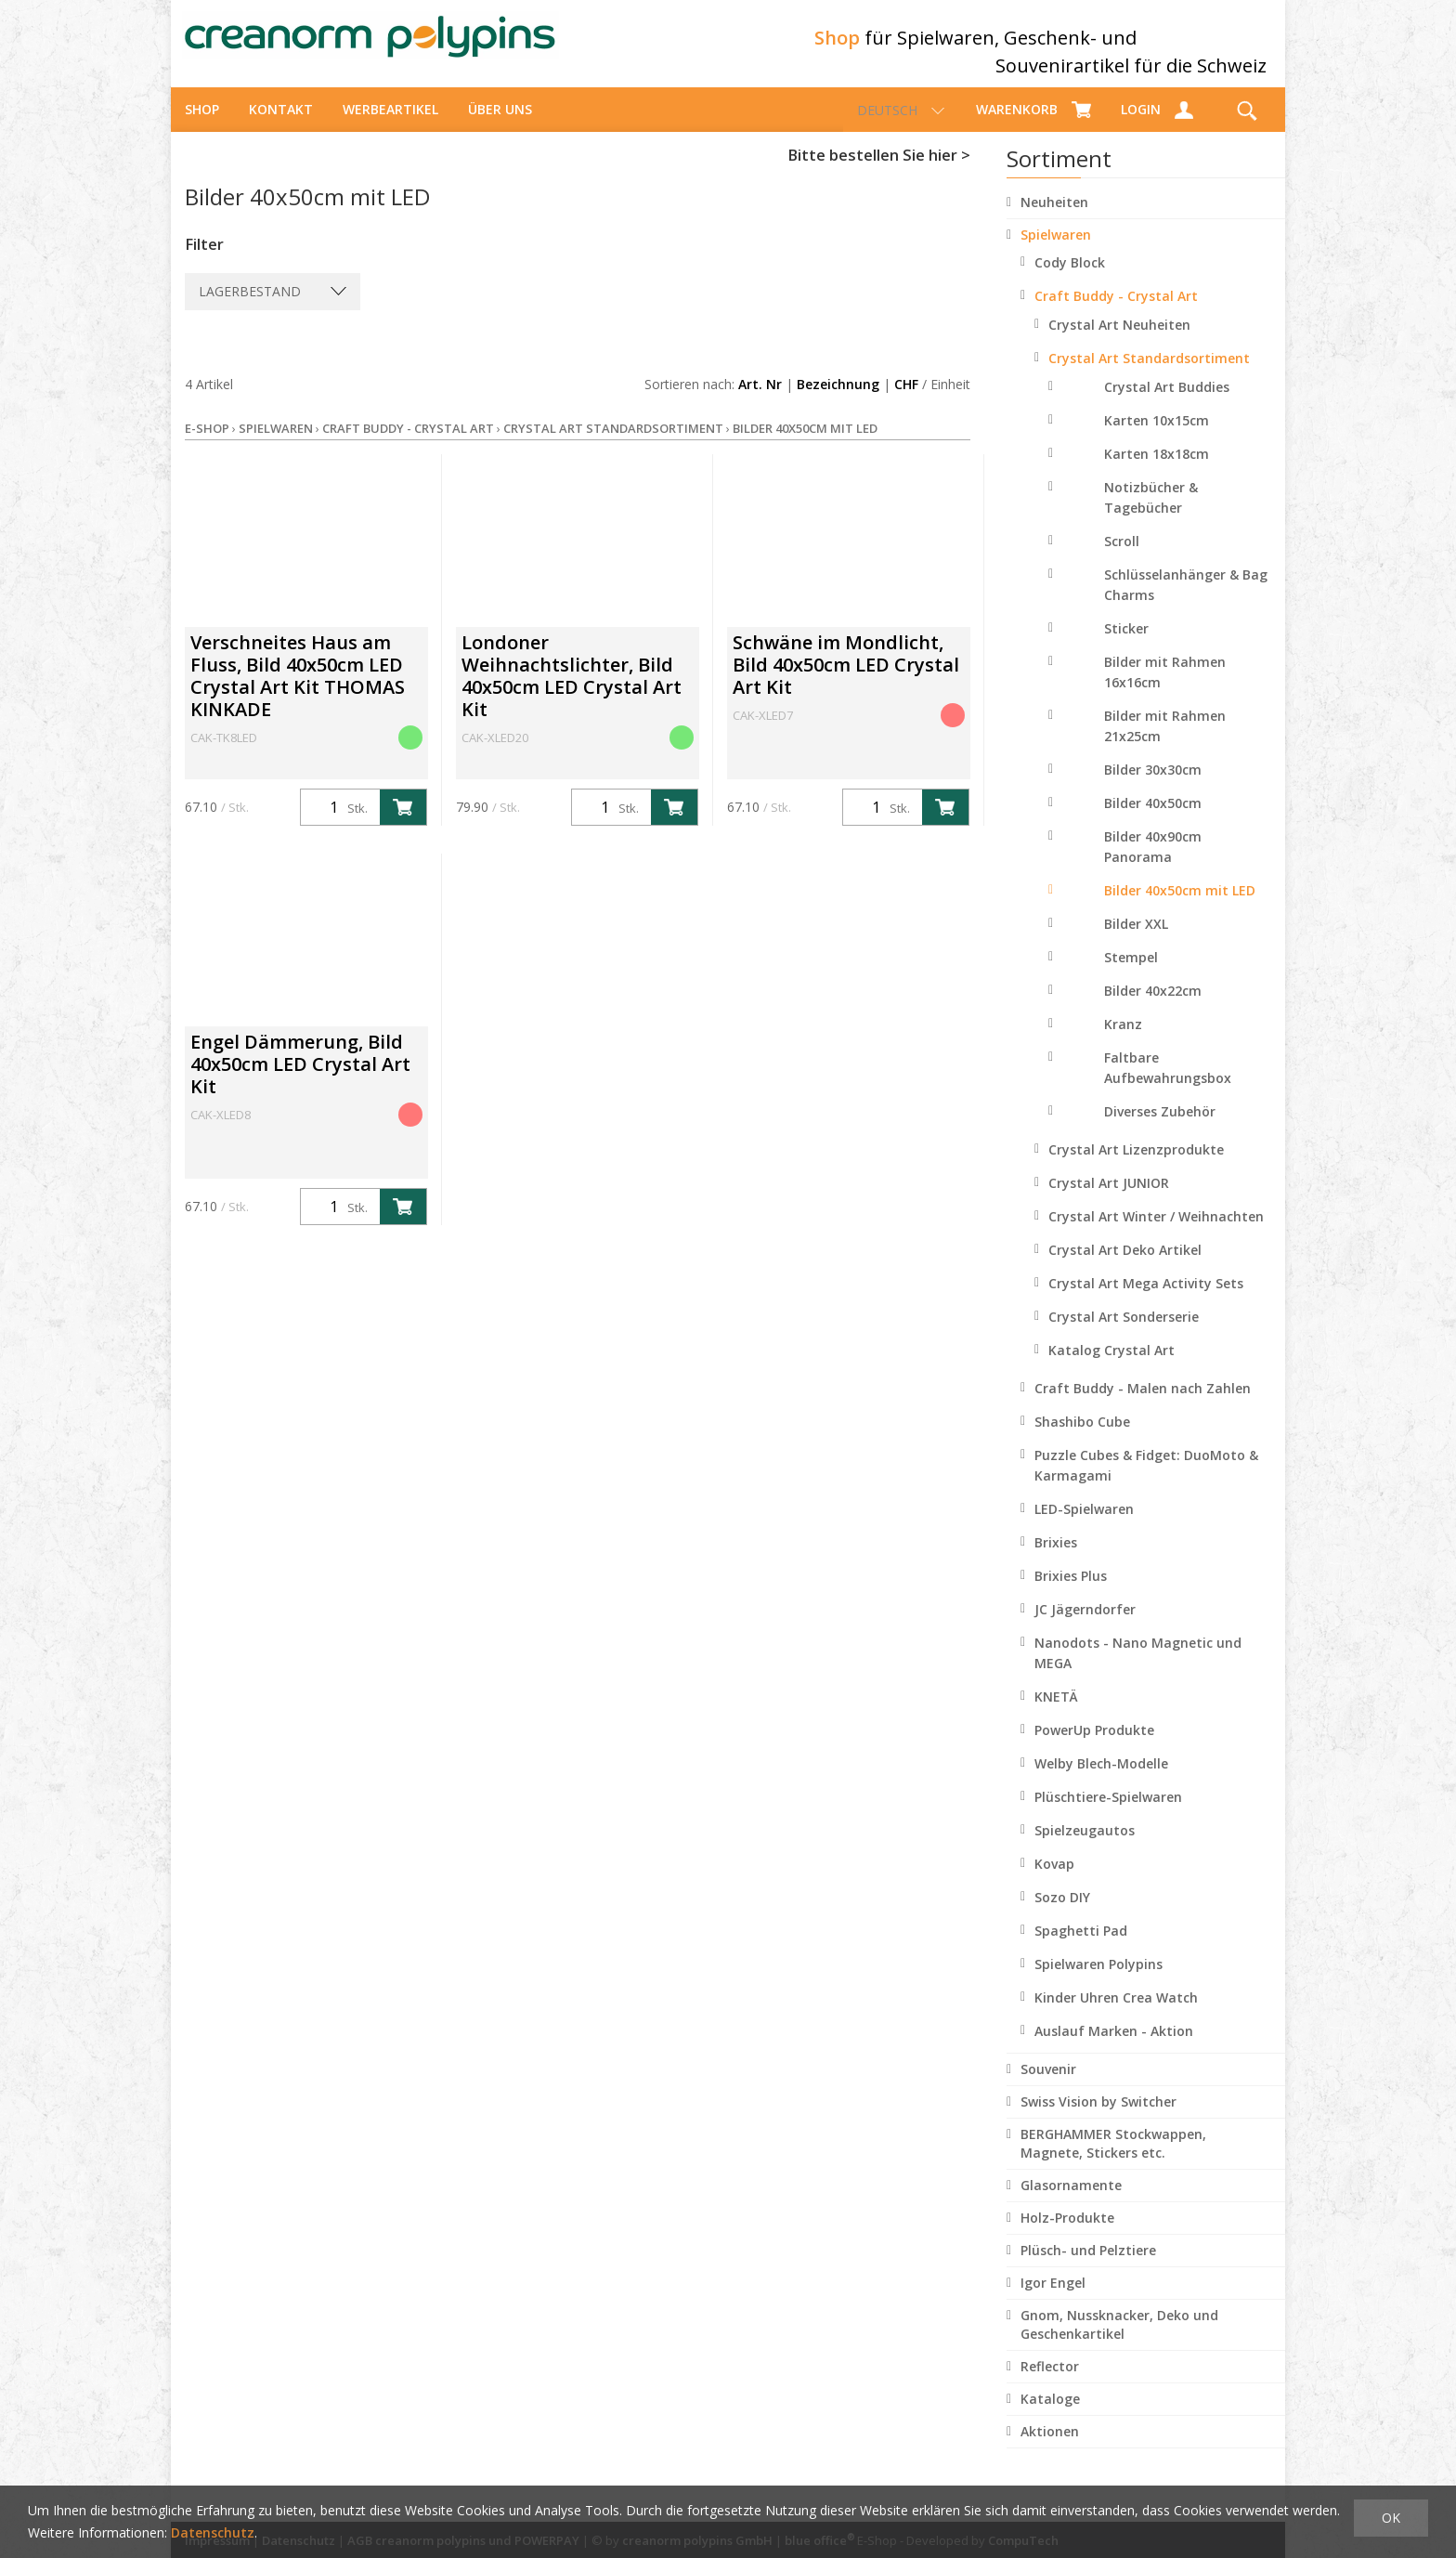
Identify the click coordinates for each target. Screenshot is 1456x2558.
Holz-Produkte (1067, 2234)
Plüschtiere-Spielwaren (1108, 1813)
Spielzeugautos (1084, 1847)
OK (1391, 2517)
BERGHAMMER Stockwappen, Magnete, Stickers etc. (1113, 2160)
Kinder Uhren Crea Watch (1116, 2014)
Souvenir (1048, 2086)
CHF (906, 401)
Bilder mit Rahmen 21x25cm (1165, 743)
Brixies (1055, 1559)
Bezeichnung (838, 401)
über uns (500, 126)
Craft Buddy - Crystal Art (1116, 312)
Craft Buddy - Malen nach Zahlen (1142, 1405)
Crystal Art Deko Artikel (1125, 1266)
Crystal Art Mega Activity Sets (1145, 1300)
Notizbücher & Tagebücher (1151, 514)
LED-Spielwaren (1084, 1525)
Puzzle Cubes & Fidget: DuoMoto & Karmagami (1146, 1482)
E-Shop (207, 445)
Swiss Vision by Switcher (1098, 2118)
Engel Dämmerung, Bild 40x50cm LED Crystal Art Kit (300, 1081)
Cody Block (1069, 279)
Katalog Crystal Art (1111, 1367)
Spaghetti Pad (1080, 1947)
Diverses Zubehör (1160, 1128)
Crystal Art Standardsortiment (1149, 375)
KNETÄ (1056, 1713)
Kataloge (1050, 2415)
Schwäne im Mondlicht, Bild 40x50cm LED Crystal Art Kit (846, 681)
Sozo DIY (1062, 1914)
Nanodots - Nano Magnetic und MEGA (1138, 1670)
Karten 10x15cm (1156, 437)
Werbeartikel (390, 126)
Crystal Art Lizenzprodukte (1136, 1166)
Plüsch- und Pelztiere (1088, 2267)
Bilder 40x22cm (1153, 1007)
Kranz (1123, 1041)
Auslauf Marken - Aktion (1113, 2047)
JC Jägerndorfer (1085, 1626)
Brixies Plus (1070, 1592)
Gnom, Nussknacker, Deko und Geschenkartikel (1119, 2341)
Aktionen (1049, 2448)
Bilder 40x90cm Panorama (1153, 863)
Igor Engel (1053, 2299)
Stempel (1131, 974)
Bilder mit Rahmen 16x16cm (1165, 689)
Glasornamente (1071, 2202)
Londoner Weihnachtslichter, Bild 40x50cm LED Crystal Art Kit (572, 692)
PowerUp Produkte (1094, 1746)
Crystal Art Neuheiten (1119, 341)
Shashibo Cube (1082, 1438)
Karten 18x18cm (1156, 470)
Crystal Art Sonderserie (1123, 1333)
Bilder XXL (1136, 940)
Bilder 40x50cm (1153, 820)
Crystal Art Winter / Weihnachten (1156, 1233)
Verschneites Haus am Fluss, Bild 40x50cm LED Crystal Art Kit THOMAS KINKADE (297, 692)
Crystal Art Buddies (1166, 403)
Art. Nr (760, 401)
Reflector (1049, 2383)
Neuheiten (1054, 219)
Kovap (1054, 1880)
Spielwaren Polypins (1098, 1981)
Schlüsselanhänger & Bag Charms (1186, 601)
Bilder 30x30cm (1153, 786)
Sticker (1126, 645)
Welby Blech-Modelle (1101, 1780)
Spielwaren (1055, 251)
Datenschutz (212, 2532)
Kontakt (281, 126)
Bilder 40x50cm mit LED (1179, 907)
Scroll (1121, 558)
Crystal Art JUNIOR (1108, 1199)
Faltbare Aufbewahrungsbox (1167, 1084)
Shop (202, 126)
